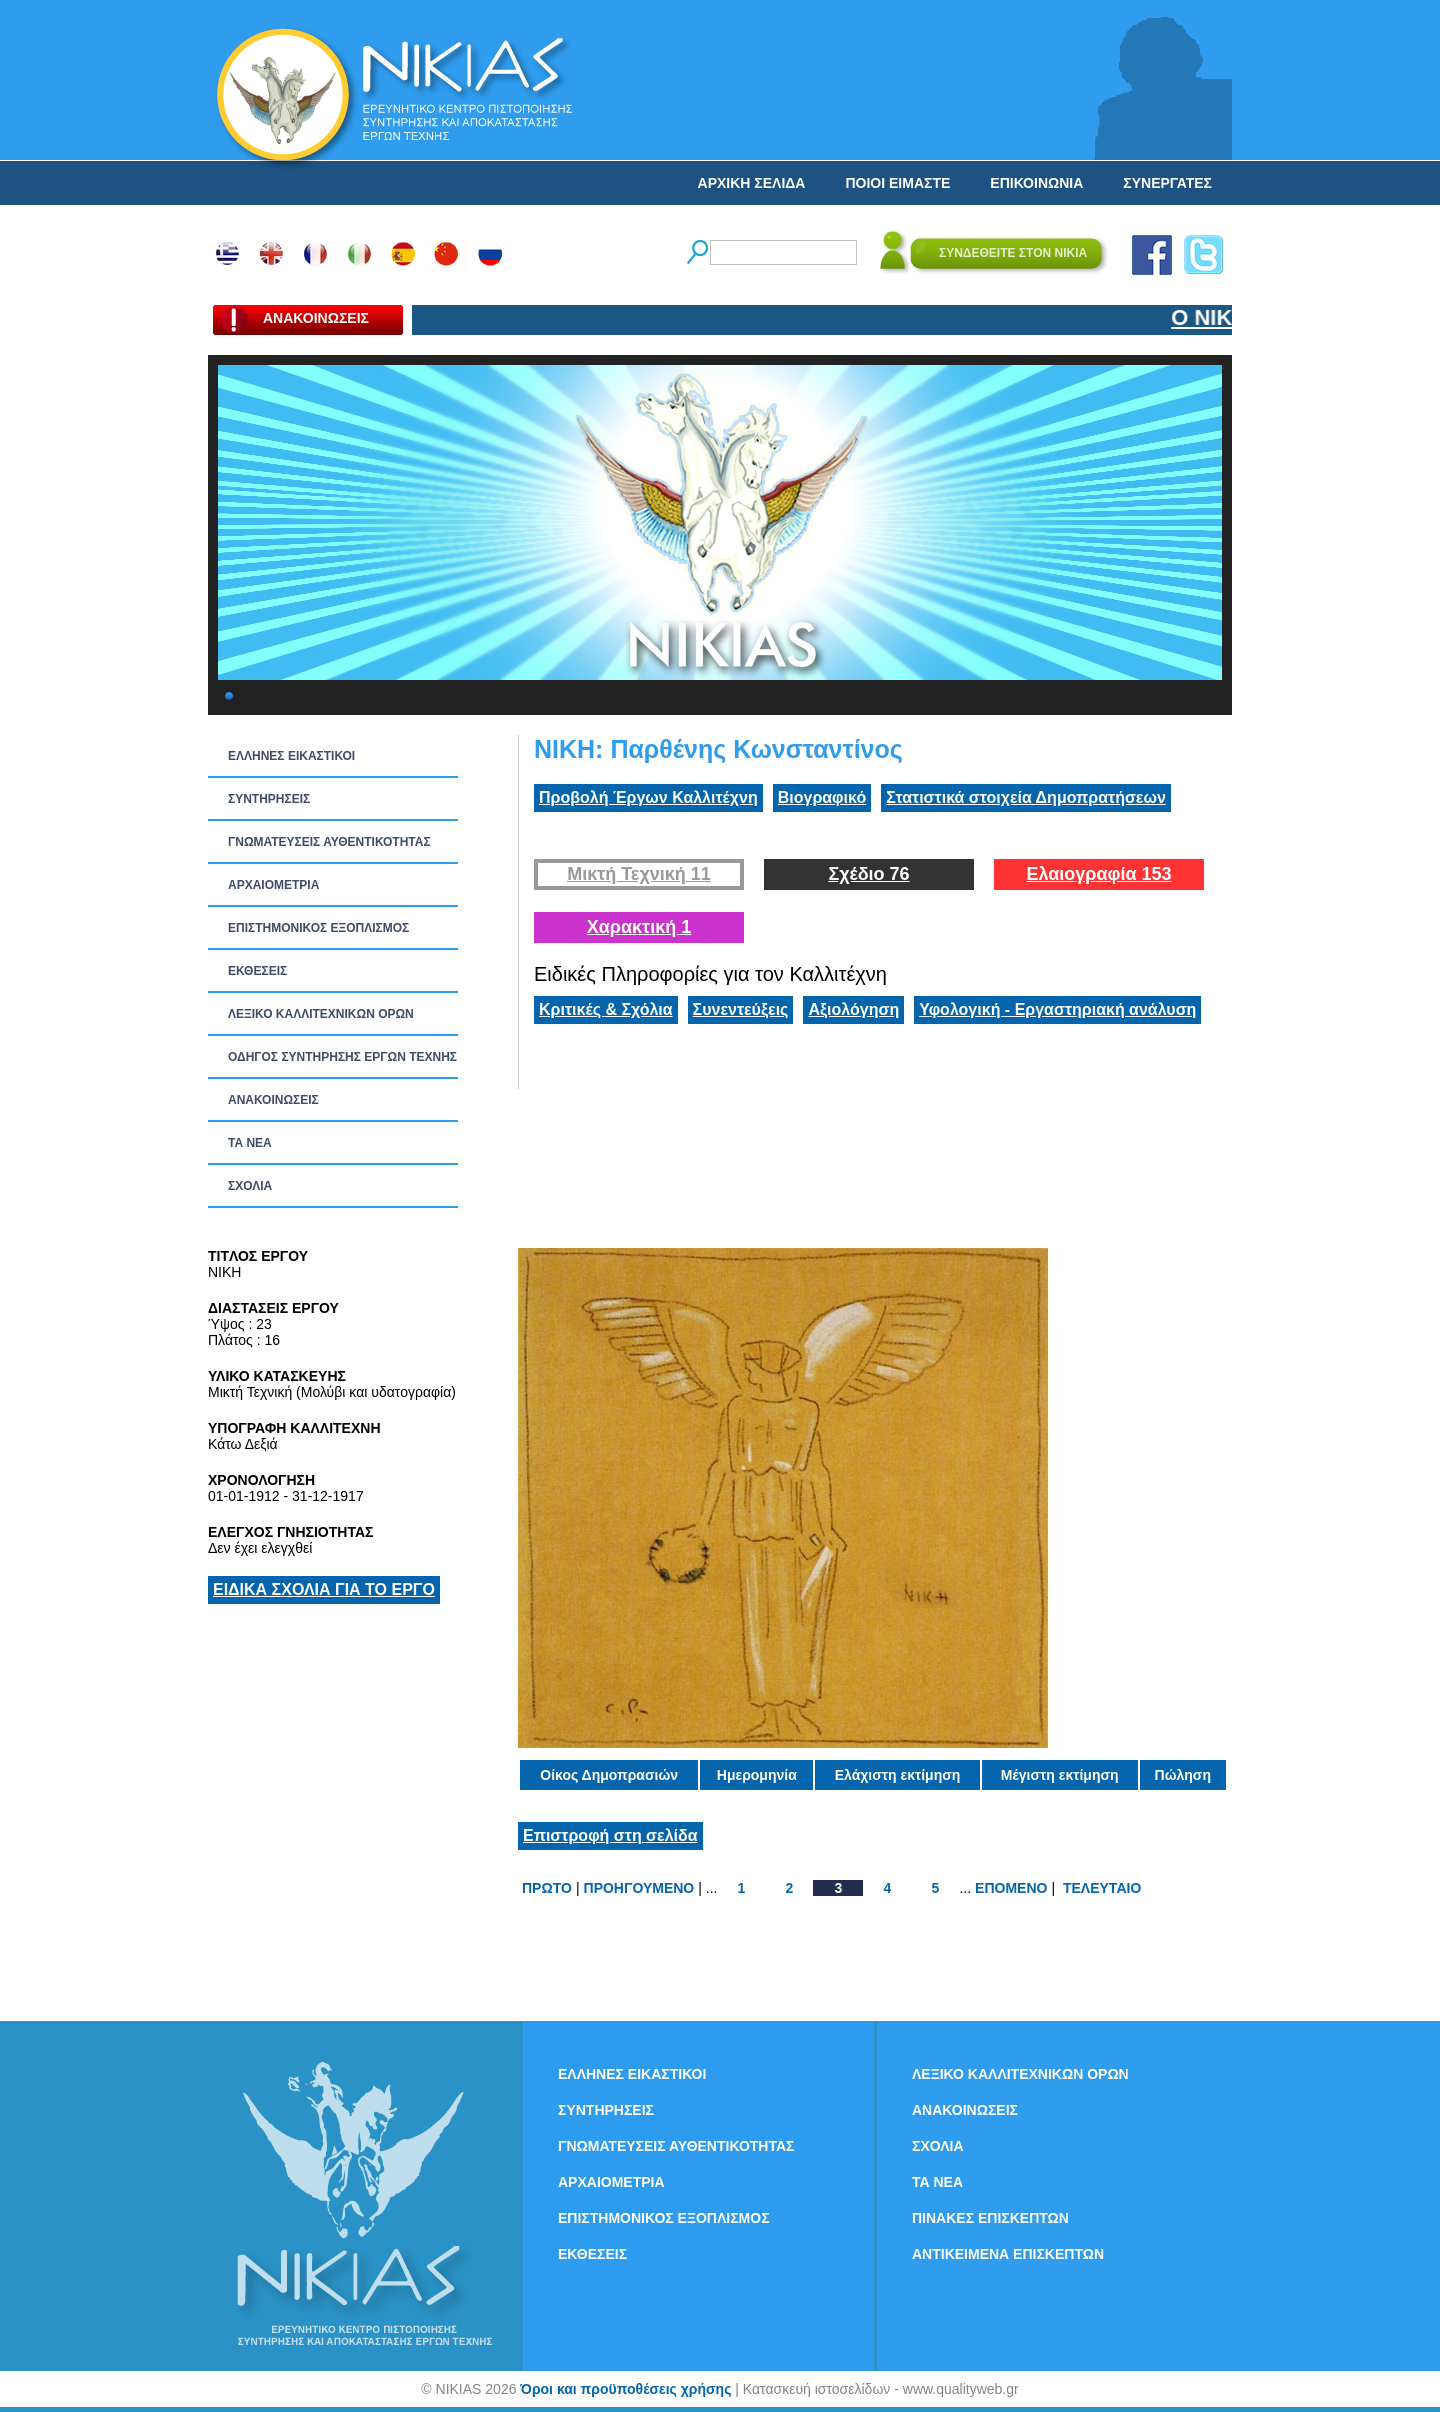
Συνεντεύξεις (741, 1009)
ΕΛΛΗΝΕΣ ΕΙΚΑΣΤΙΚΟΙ (291, 756)
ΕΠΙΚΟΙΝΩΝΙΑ (1036, 183)
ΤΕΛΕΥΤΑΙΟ (1102, 1888)
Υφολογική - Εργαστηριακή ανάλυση (1057, 1009)
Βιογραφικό (822, 797)
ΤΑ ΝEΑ (250, 1143)
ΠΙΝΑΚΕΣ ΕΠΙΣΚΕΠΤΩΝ (990, 2218)
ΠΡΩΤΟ (547, 1888)
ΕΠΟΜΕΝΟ (1011, 1888)
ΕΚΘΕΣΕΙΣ (257, 971)
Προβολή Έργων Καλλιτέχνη (648, 797)
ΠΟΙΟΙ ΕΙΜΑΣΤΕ (897, 183)
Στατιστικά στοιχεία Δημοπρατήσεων (1026, 797)
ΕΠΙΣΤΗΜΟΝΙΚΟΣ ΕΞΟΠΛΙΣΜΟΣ (318, 928)
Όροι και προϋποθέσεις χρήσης (625, 2389)
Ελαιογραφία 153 (1098, 874)
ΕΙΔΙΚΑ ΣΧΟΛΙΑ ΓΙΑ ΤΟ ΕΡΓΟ (324, 1589)
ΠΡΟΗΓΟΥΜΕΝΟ (639, 1888)
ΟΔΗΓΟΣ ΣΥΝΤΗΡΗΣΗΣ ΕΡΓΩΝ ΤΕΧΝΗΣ (342, 1057)
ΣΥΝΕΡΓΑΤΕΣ (1167, 183)
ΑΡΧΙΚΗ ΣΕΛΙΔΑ (752, 183)
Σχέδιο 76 (868, 874)
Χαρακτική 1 (639, 927)
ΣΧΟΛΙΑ (250, 1186)
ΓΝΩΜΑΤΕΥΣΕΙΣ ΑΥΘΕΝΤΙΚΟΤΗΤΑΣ (329, 842)
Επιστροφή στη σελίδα (610, 1835)
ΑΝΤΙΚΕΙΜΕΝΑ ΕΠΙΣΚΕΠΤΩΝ (1008, 2254)
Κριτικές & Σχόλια (606, 1009)
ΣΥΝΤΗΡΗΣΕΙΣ (269, 799)
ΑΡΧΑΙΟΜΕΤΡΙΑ (273, 885)
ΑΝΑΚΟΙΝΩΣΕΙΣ (273, 1100)
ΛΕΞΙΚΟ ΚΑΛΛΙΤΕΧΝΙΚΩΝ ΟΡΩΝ (321, 1014)
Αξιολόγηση (853, 1009)
